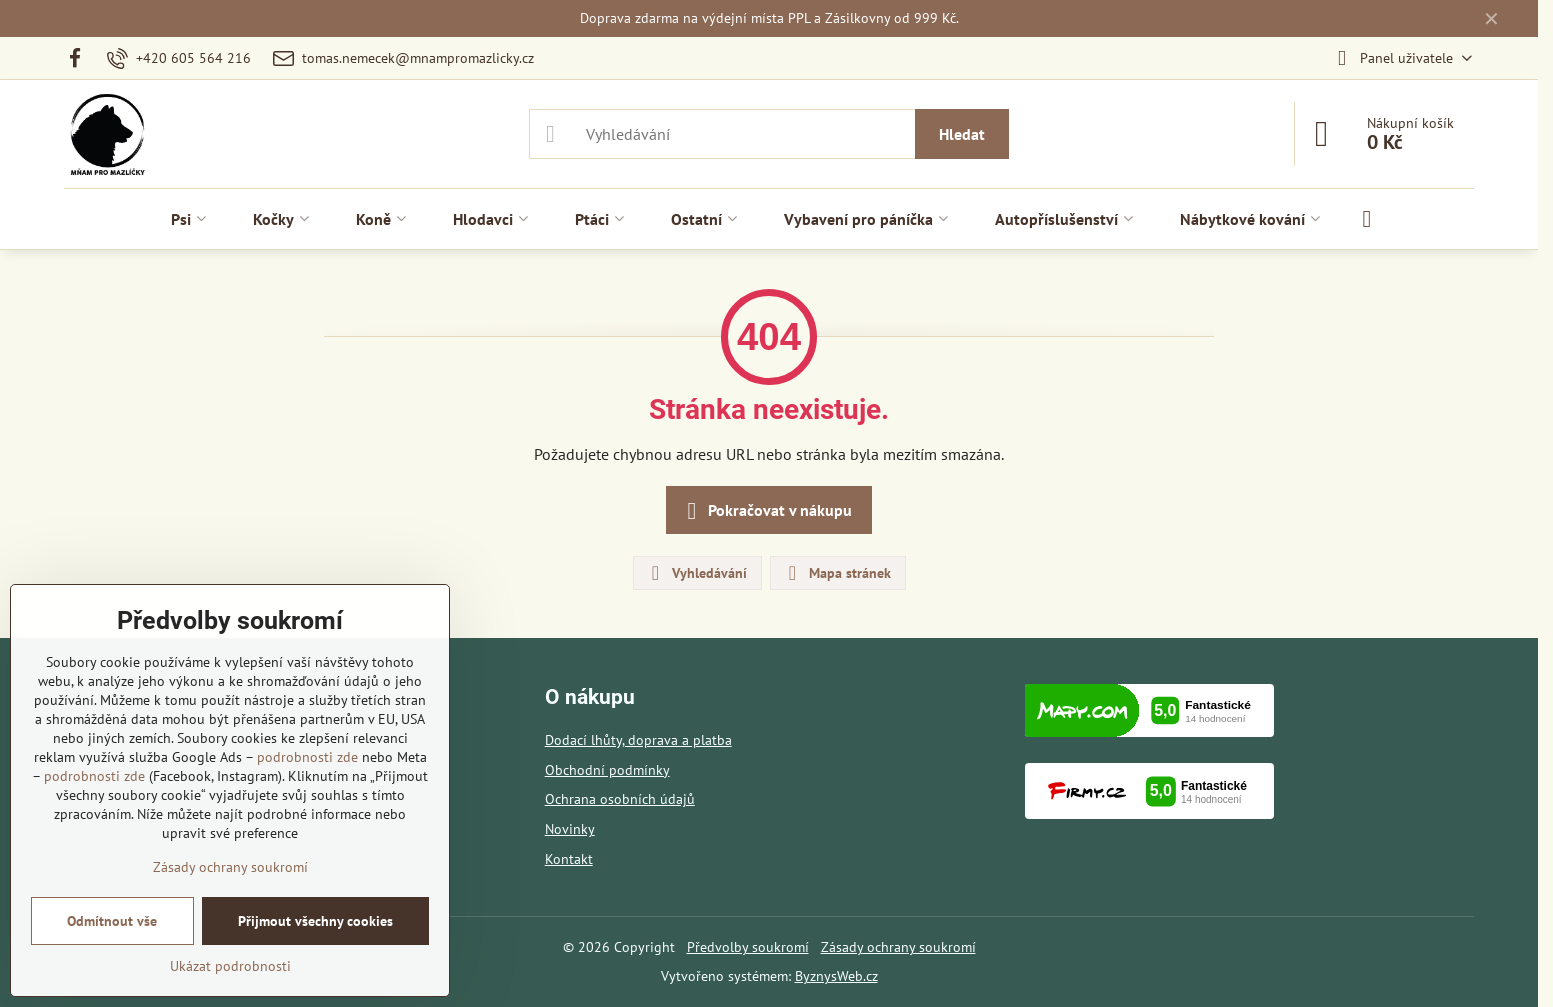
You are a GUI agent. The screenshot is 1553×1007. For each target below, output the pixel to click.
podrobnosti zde (307, 757)
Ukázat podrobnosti (230, 966)
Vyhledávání (696, 573)
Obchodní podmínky (607, 770)
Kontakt (569, 859)
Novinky (570, 829)
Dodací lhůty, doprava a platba (638, 740)
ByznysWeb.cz (836, 976)
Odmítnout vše (112, 921)
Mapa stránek (837, 573)
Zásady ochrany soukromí (898, 947)
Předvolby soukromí (748, 947)
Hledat (962, 134)
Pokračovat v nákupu (766, 511)
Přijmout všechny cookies (315, 921)
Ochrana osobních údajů (620, 799)
